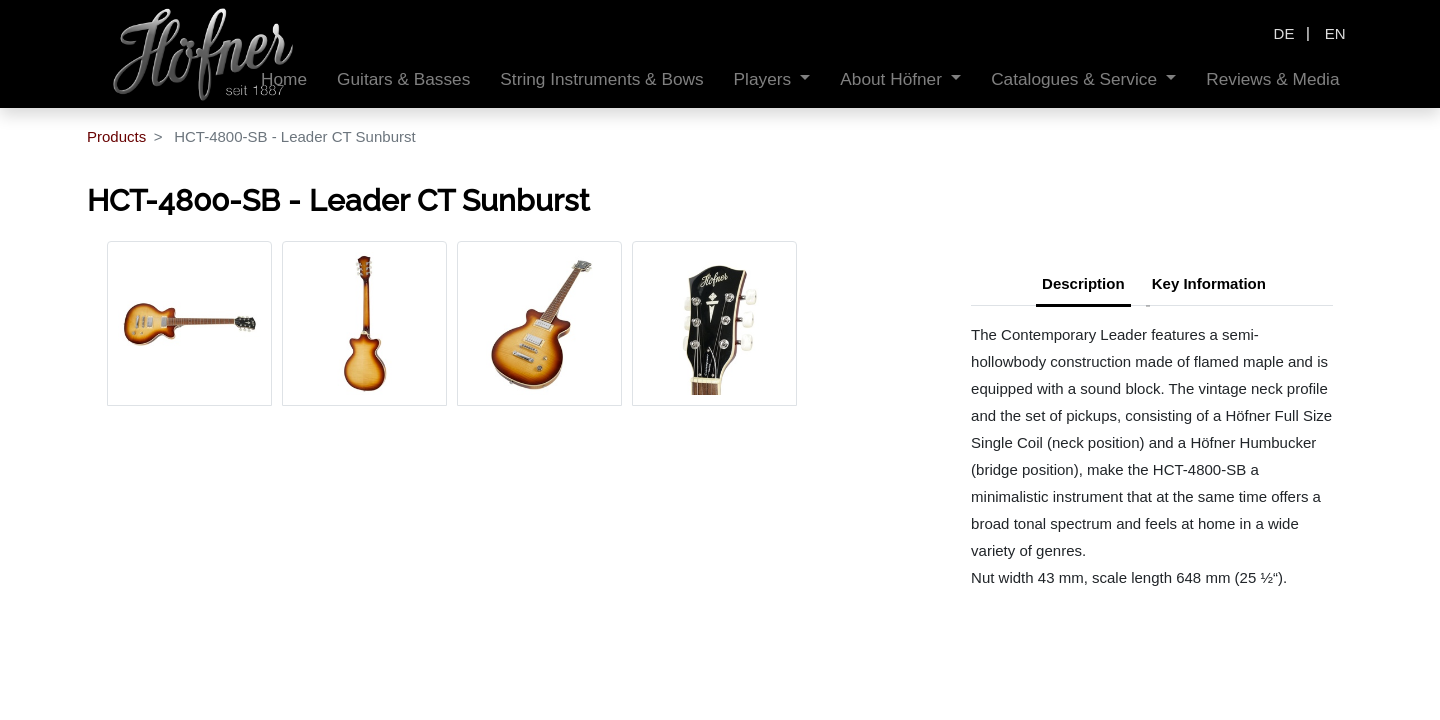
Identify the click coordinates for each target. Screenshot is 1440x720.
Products (116, 136)
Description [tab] (1083, 283)
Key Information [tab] (1209, 283)
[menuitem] (403, 79)
